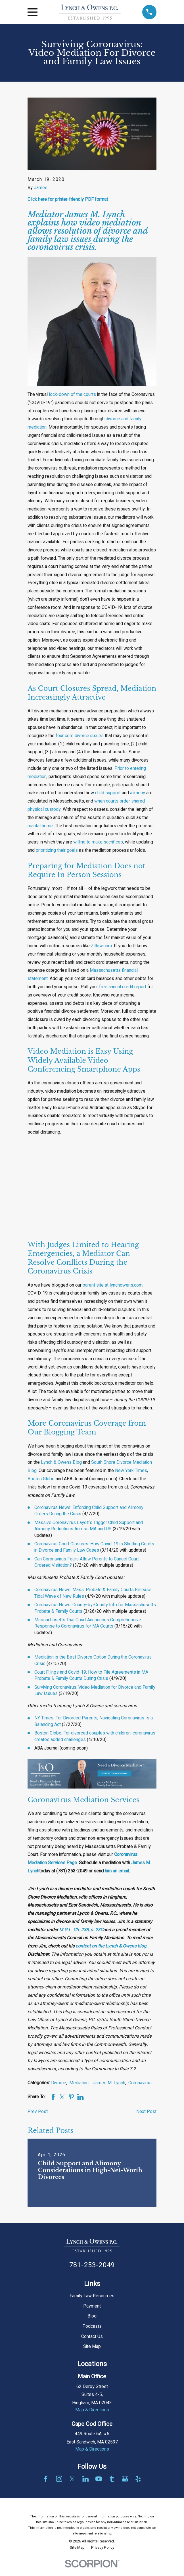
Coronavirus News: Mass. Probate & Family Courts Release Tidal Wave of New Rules (92, 1592)
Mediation (79, 2082)
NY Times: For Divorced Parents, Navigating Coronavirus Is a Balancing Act (93, 1721)
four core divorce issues (80, 735)
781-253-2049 (92, 2265)
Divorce (58, 2082)
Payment (92, 2306)
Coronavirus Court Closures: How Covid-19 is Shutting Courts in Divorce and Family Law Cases (94, 1547)
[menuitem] (77, 2547)
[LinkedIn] (85, 2479)
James (40, 187)
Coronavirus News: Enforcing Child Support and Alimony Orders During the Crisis (88, 1510)
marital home (40, 825)
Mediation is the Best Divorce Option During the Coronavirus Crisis (93, 1660)
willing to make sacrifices (98, 842)
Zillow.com (101, 945)
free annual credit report (122, 986)
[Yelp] (138, 2479)
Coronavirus (140, 2082)
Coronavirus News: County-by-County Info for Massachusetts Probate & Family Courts (95, 1607)
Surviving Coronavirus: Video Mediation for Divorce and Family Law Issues (94, 1690)
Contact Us (92, 2336)
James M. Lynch (109, 2082)
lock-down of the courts (72, 394)
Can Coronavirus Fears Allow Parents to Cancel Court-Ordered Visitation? (87, 1562)
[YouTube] (98, 2479)
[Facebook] (46, 2479)
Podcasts (92, 2326)
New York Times (131, 1470)
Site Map (92, 2346)
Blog (92, 2316)
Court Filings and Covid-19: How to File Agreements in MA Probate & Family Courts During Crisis (91, 1675)
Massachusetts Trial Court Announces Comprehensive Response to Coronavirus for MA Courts (87, 1623)
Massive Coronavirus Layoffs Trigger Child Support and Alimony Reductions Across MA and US (88, 1525)
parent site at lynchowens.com (113, 1285)
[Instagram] (59, 2479)
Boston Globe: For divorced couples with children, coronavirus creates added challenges (94, 1736)
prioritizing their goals (57, 850)
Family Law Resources (92, 2295)
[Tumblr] (111, 2479)
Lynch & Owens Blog (61, 1462)
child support (108, 792)
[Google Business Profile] (125, 2479)
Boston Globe (41, 1478)
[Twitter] (72, 2479)
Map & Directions (92, 2410)
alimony (137, 792)
